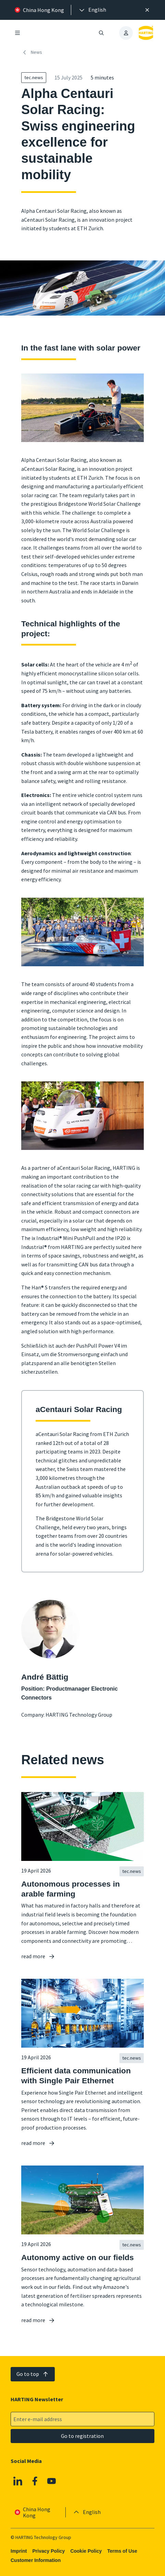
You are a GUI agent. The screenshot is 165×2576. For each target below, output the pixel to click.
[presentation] (92, 10)
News (31, 52)
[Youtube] (52, 2481)
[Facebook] (35, 2481)
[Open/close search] (101, 33)
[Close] (147, 10)
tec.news (33, 77)
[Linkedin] (18, 2481)
